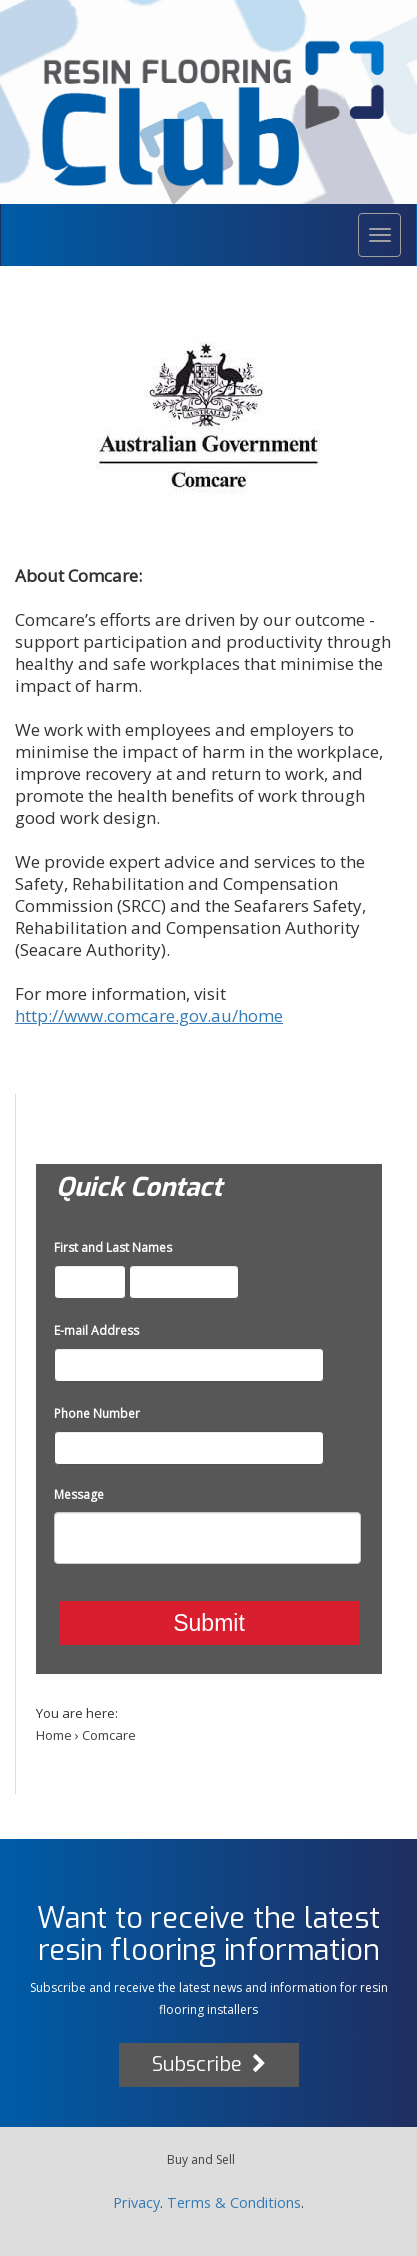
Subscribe (209, 2064)
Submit (209, 1623)
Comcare (109, 1735)
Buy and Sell (201, 2159)
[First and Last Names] (90, 1282)
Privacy (136, 2202)
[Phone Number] (189, 1448)
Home (54, 1735)
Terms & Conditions (234, 2202)
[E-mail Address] (189, 1365)
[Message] (207, 1538)
